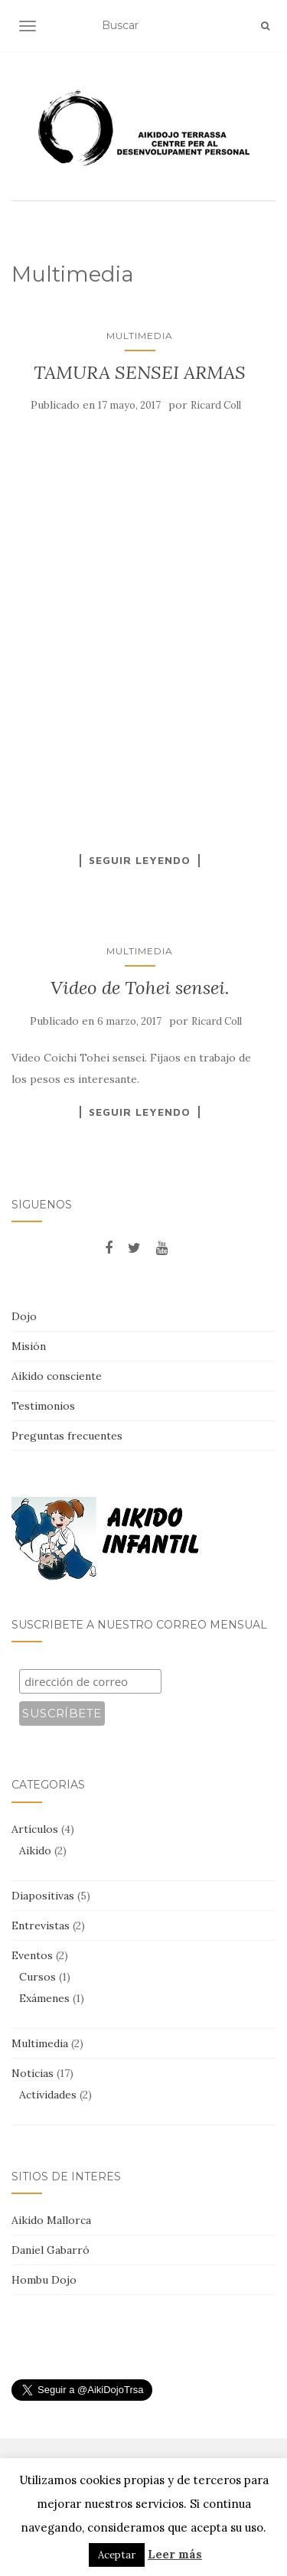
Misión (28, 1346)
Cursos (37, 1977)
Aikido (35, 1850)
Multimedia (139, 335)
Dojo (24, 1316)
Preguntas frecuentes (66, 1436)
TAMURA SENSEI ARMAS (140, 372)
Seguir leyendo (140, 860)
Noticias (32, 2073)
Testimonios (43, 1406)
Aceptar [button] (116, 2554)
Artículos (34, 1829)
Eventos (32, 1955)
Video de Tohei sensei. (140, 987)
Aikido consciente (56, 1376)
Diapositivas (42, 1896)
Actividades (48, 2095)
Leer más (175, 2554)
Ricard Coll (216, 405)
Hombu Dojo (44, 2280)
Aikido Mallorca (51, 2220)
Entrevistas (40, 1925)
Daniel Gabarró (50, 2250)
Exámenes (44, 1998)
